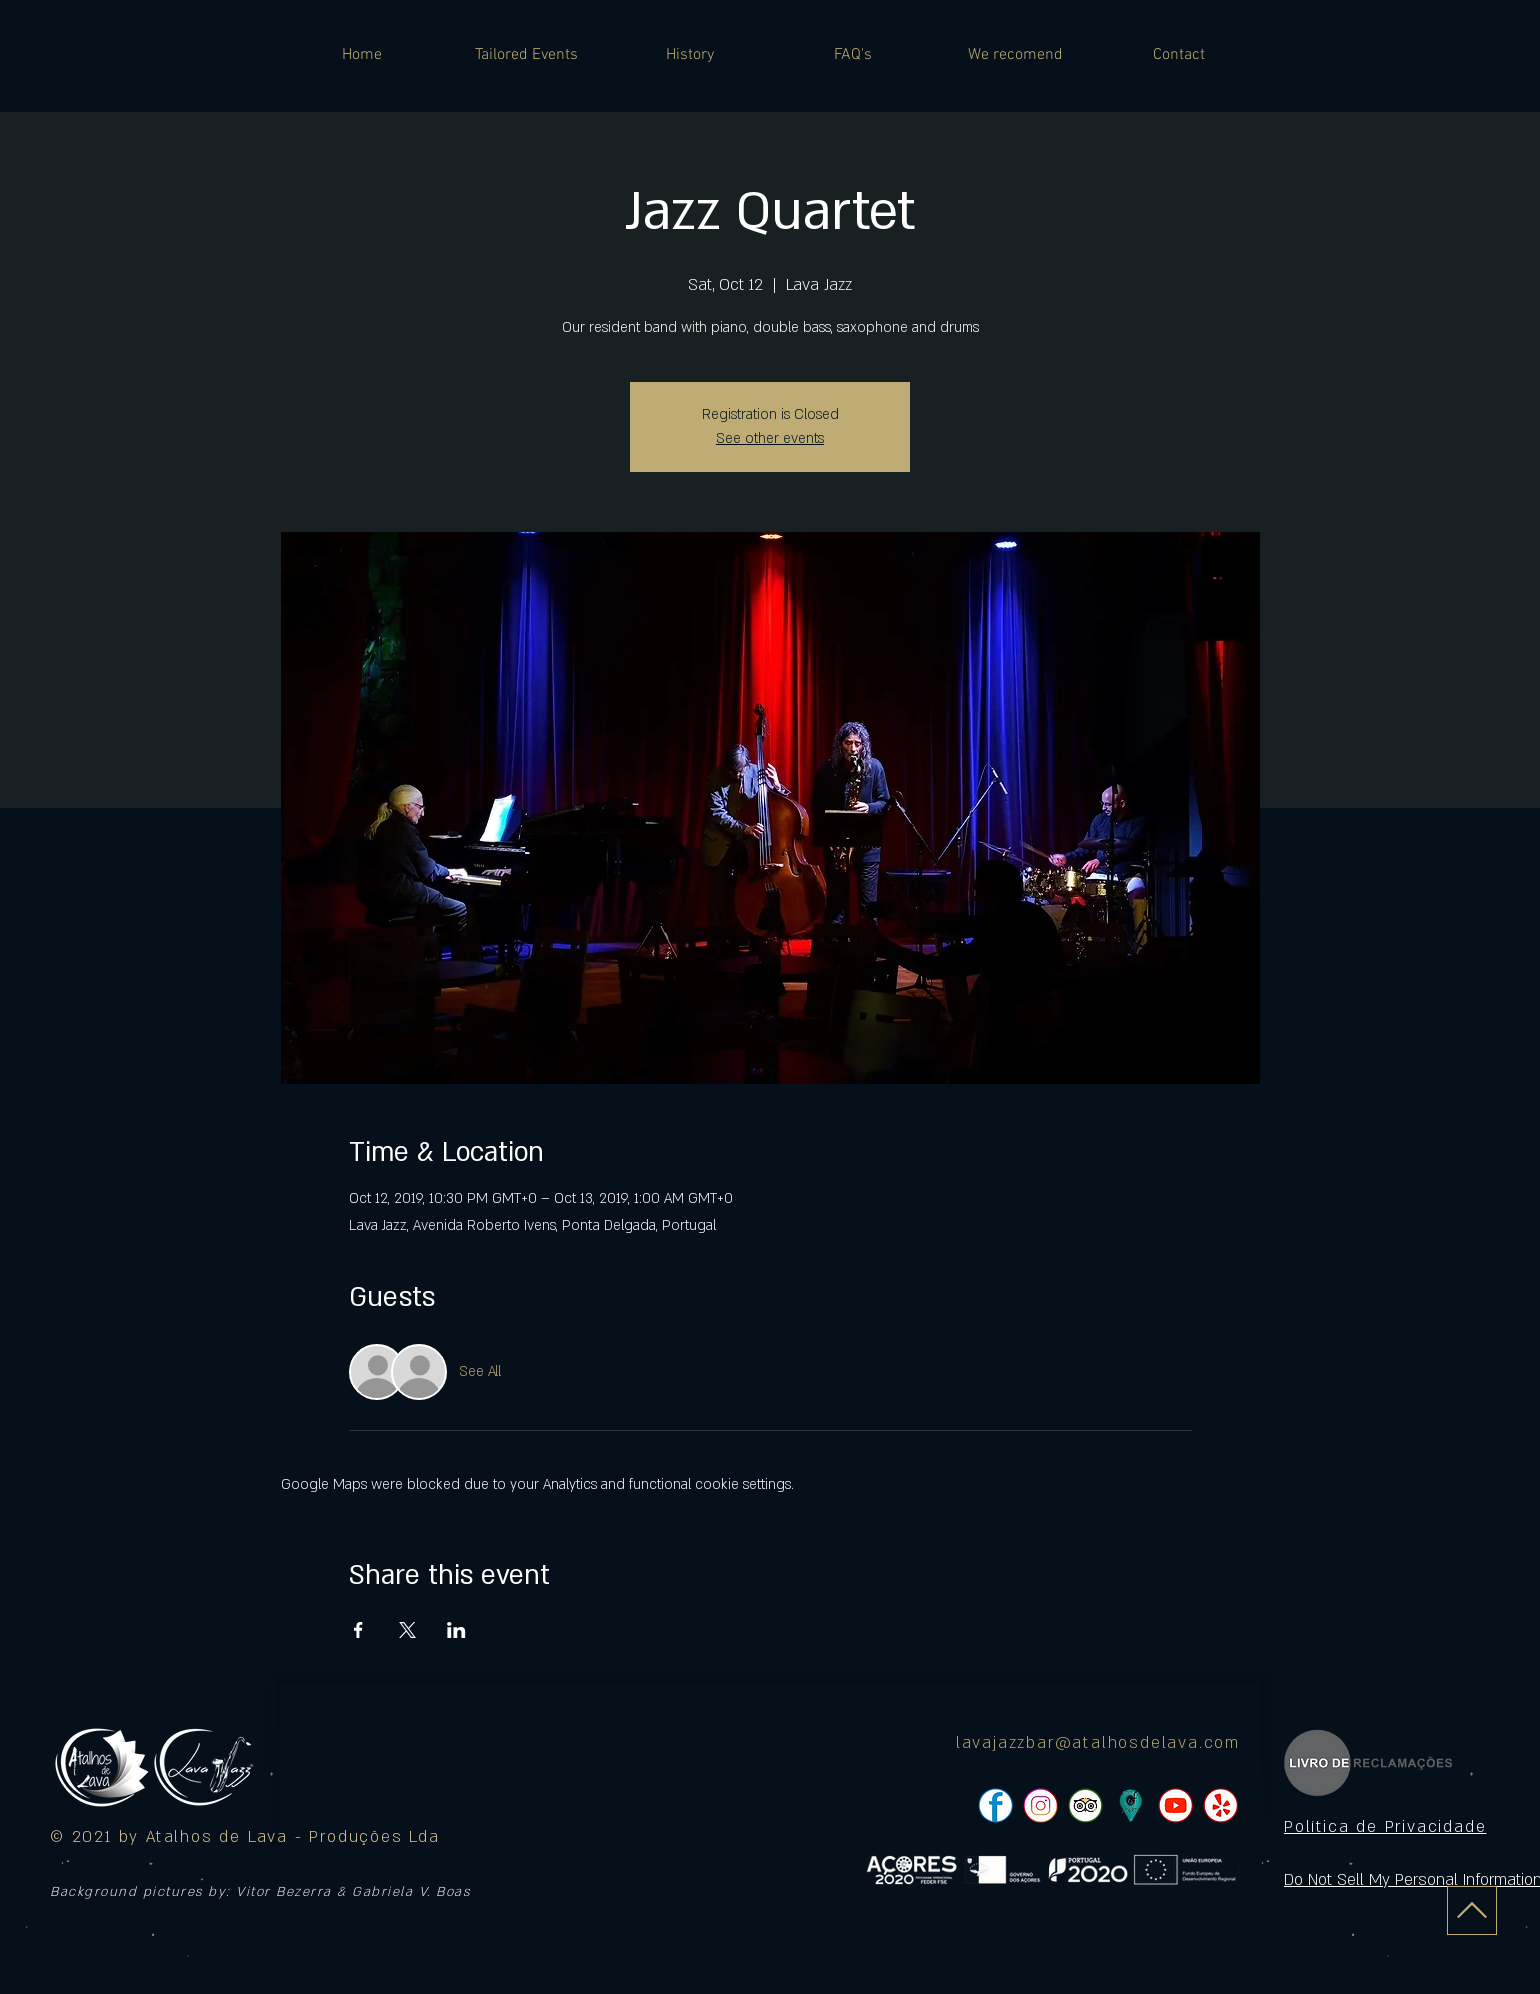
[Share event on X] (407, 1630)
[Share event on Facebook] (358, 1630)
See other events (770, 438)
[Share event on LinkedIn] (456, 1630)
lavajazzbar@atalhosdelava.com (1098, 1743)
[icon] (1130, 1805)
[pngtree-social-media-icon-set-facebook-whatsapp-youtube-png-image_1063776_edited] (995, 1805)
